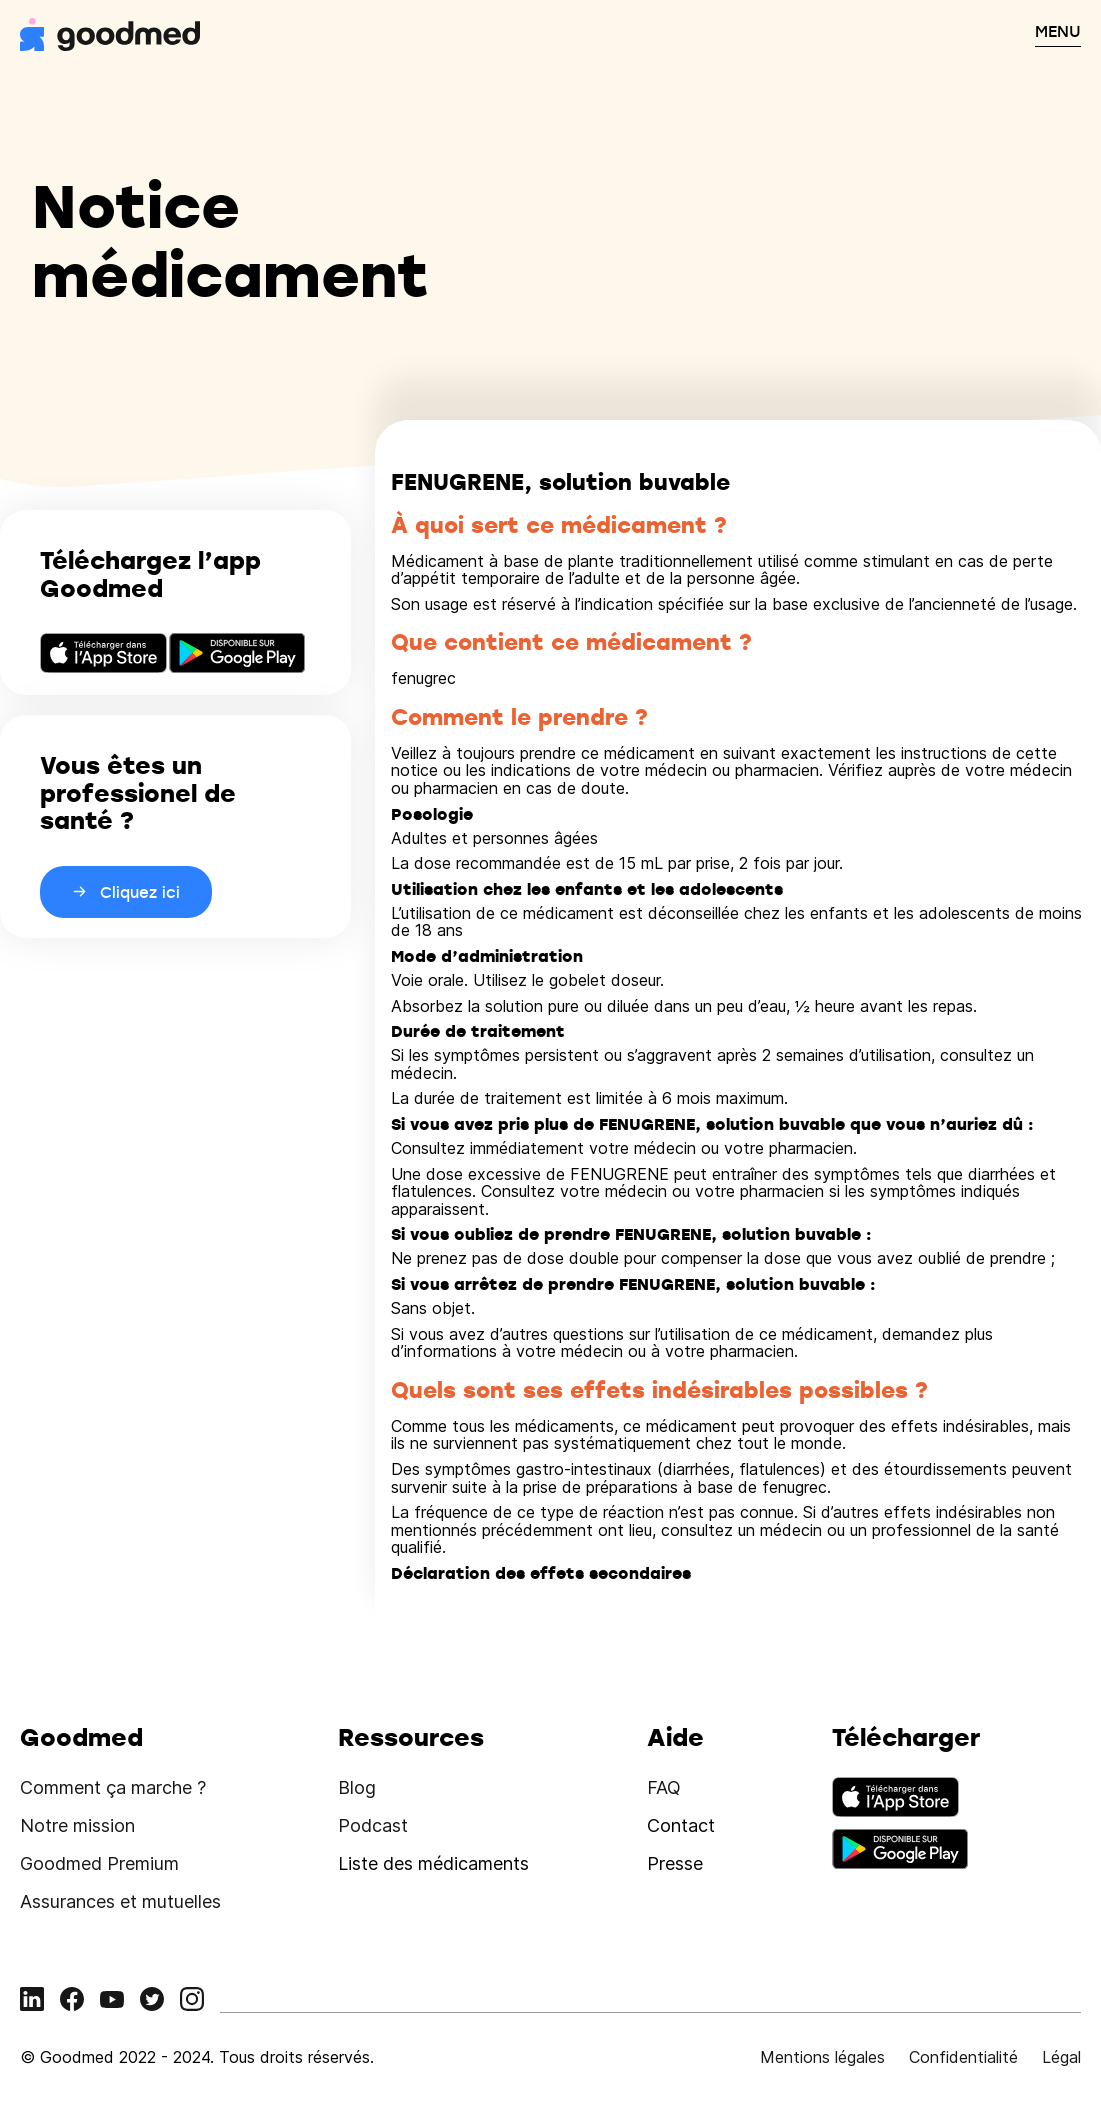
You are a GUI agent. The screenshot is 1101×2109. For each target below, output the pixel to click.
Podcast (373, 1825)
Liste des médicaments (433, 1863)
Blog (357, 1787)
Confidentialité (963, 2057)
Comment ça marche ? (113, 1787)
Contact (681, 1825)
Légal (1061, 2057)
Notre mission (77, 1825)
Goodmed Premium (99, 1863)
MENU (1058, 31)
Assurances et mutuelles (120, 1901)
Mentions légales (822, 2057)
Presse (675, 1863)
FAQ (664, 1787)
